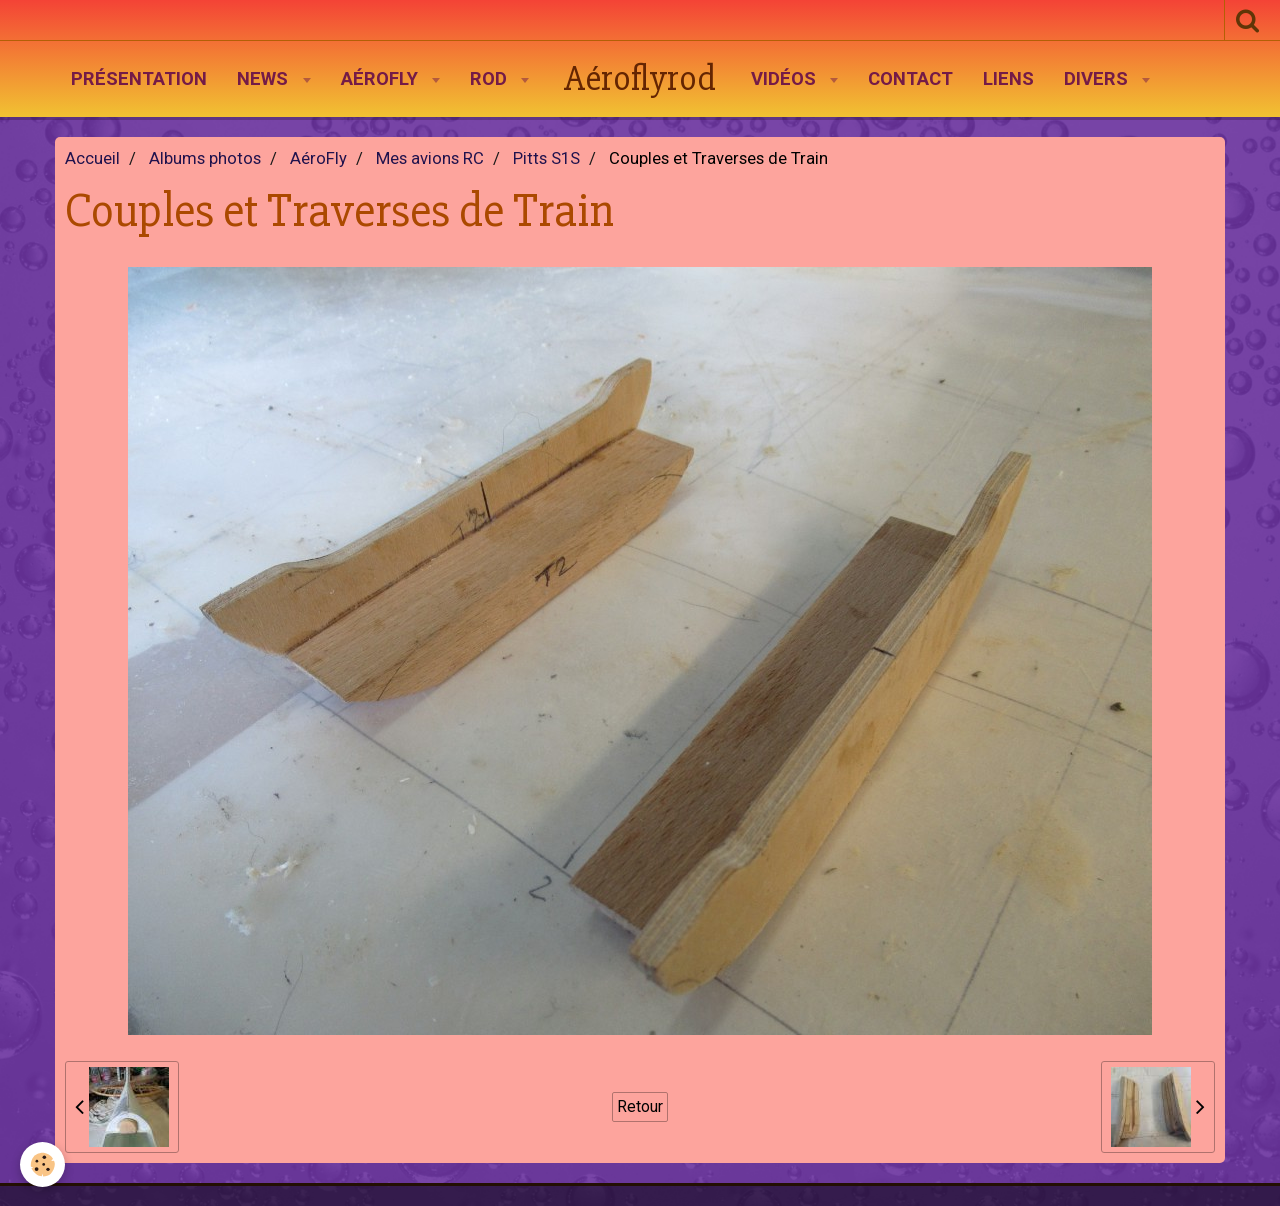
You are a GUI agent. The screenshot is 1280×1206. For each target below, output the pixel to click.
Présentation (139, 79)
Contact (910, 79)
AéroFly (382, 79)
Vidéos (786, 79)
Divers (1098, 79)
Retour (640, 1106)
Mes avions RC (430, 158)
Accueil (92, 158)
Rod (491, 79)
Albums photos (205, 158)
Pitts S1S (546, 158)
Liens (1008, 79)
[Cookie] (42, 1164)
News (265, 79)
